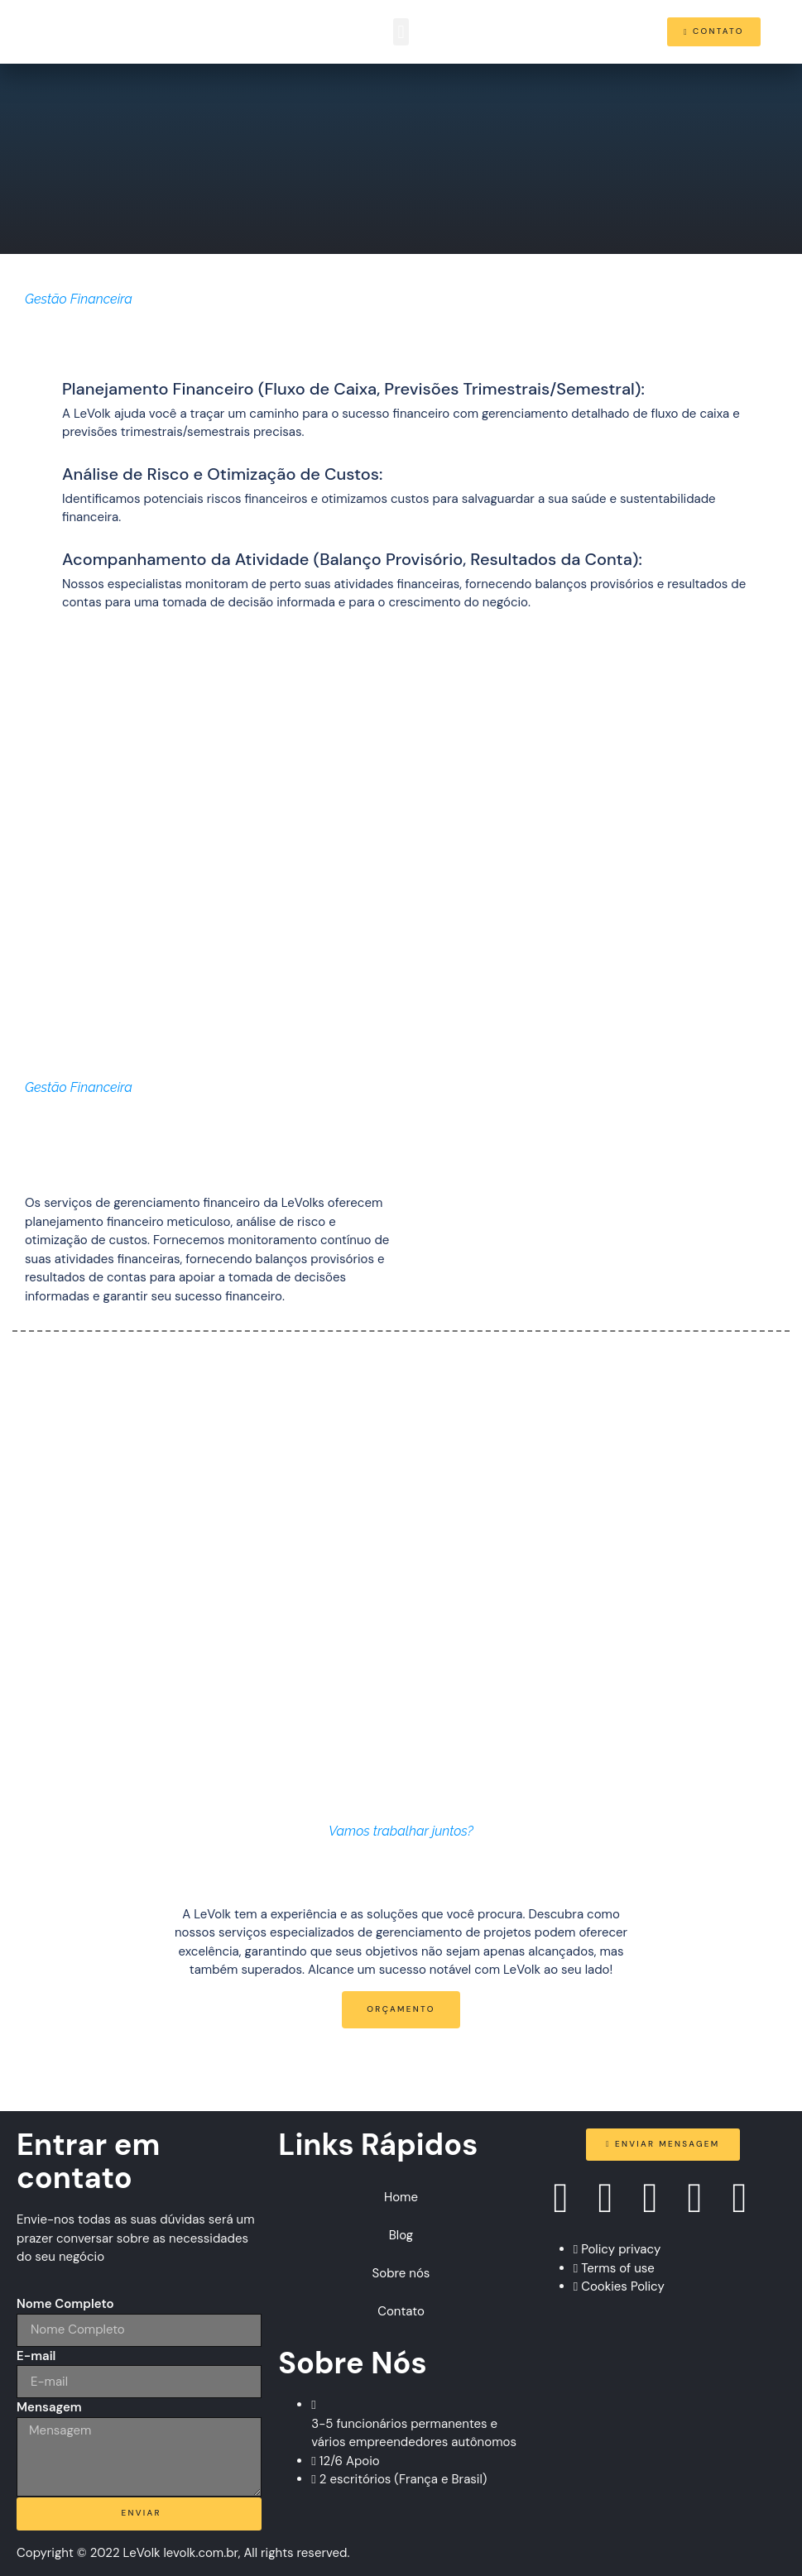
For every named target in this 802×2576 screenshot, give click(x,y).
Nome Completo (65, 2304)
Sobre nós (401, 2273)
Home (401, 2197)
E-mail (36, 2356)
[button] (401, 31)
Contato (401, 2311)
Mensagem (49, 2407)
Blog (401, 2235)
